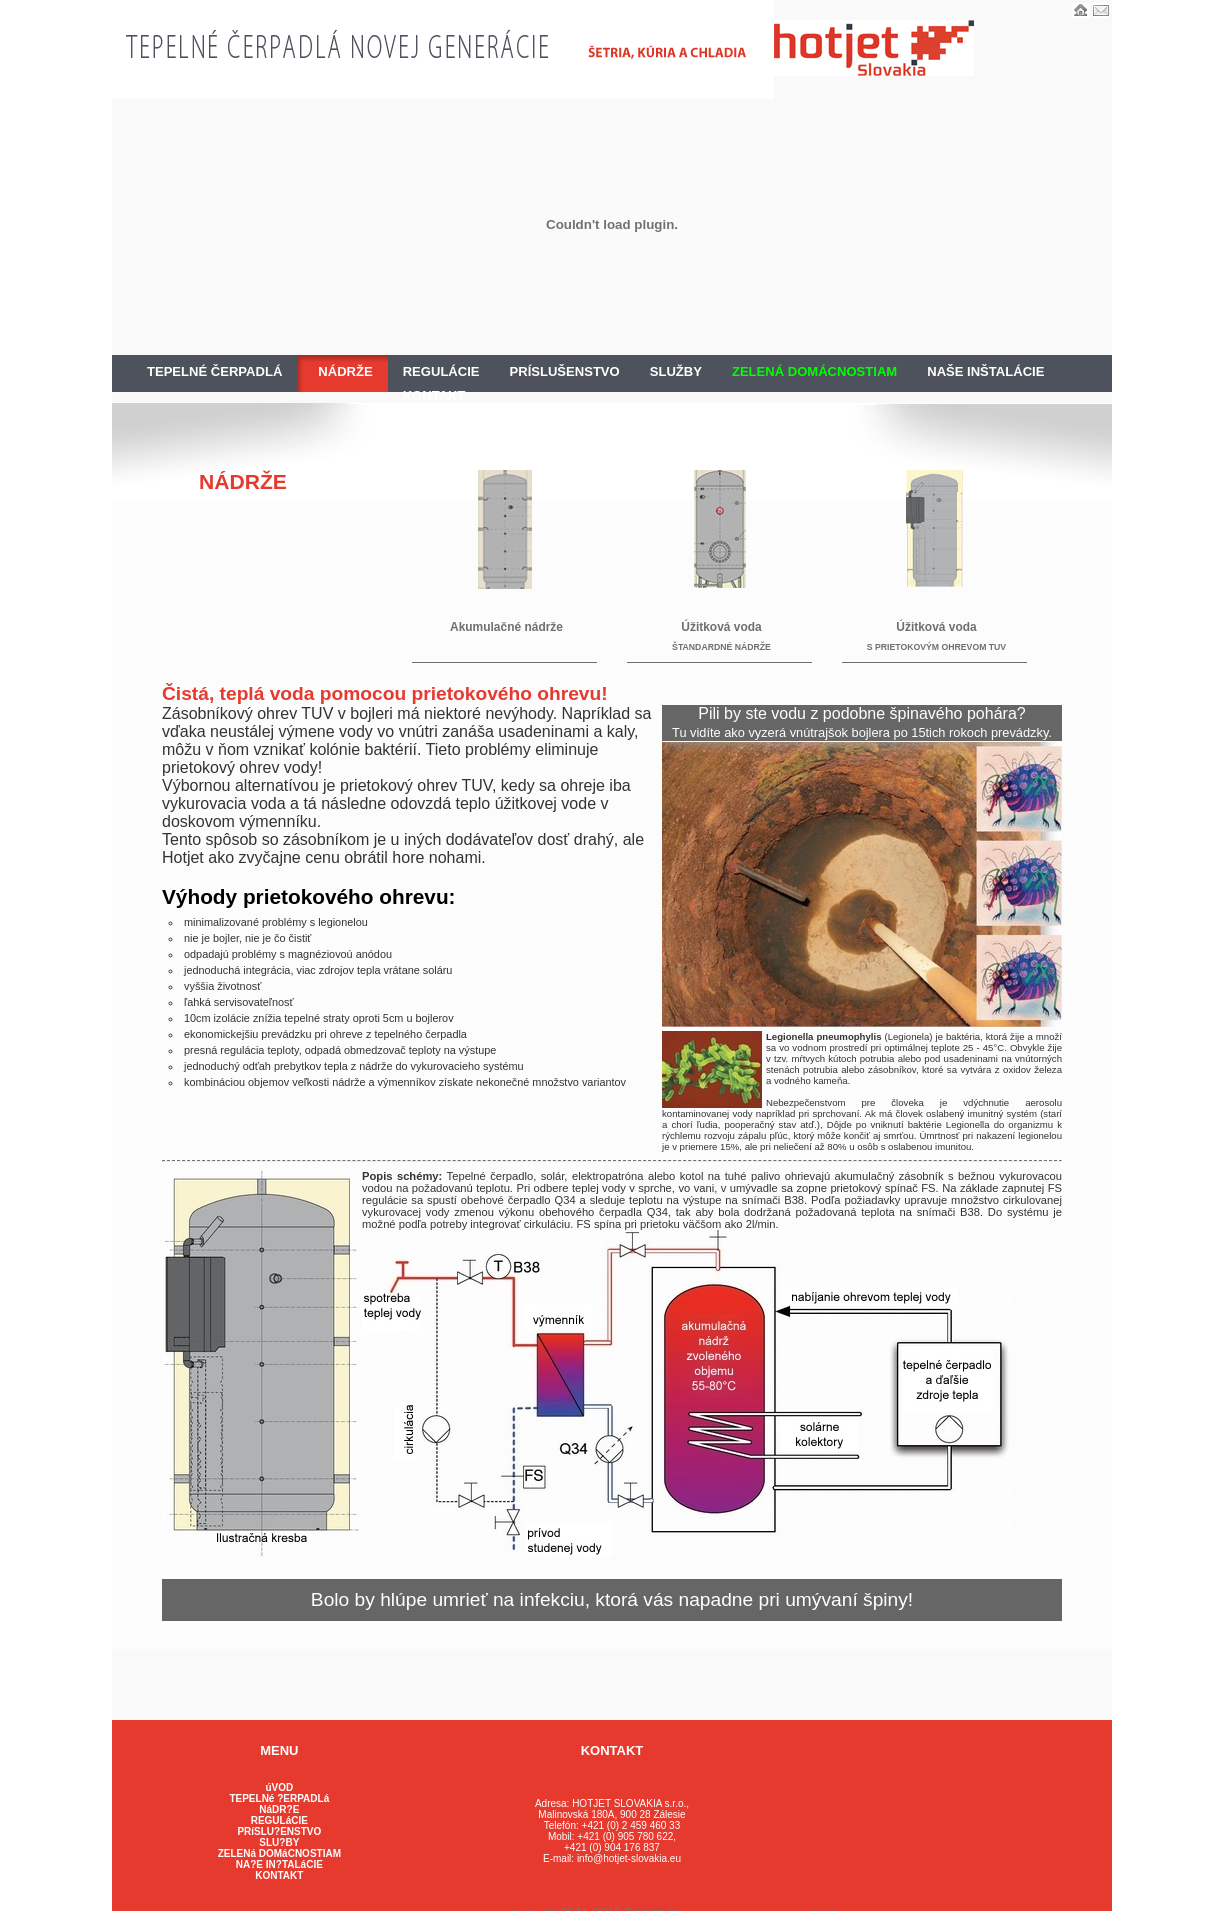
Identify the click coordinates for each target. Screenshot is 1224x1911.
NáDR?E (279, 1809)
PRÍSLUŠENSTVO (565, 371)
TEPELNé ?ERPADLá (279, 1798)
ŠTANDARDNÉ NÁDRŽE (721, 647)
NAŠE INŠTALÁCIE (985, 371)
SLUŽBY (676, 371)
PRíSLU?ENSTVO (279, 1831)
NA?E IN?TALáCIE (279, 1864)
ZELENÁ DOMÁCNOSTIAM (814, 371)
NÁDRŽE (345, 371)
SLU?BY (279, 1842)
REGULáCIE (279, 1820)
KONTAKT (434, 395)
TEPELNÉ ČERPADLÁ (214, 371)
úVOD (279, 1787)
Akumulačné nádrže (506, 627)
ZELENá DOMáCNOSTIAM (279, 1853)
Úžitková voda (721, 627)
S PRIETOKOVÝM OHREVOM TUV (936, 647)
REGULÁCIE (441, 371)
